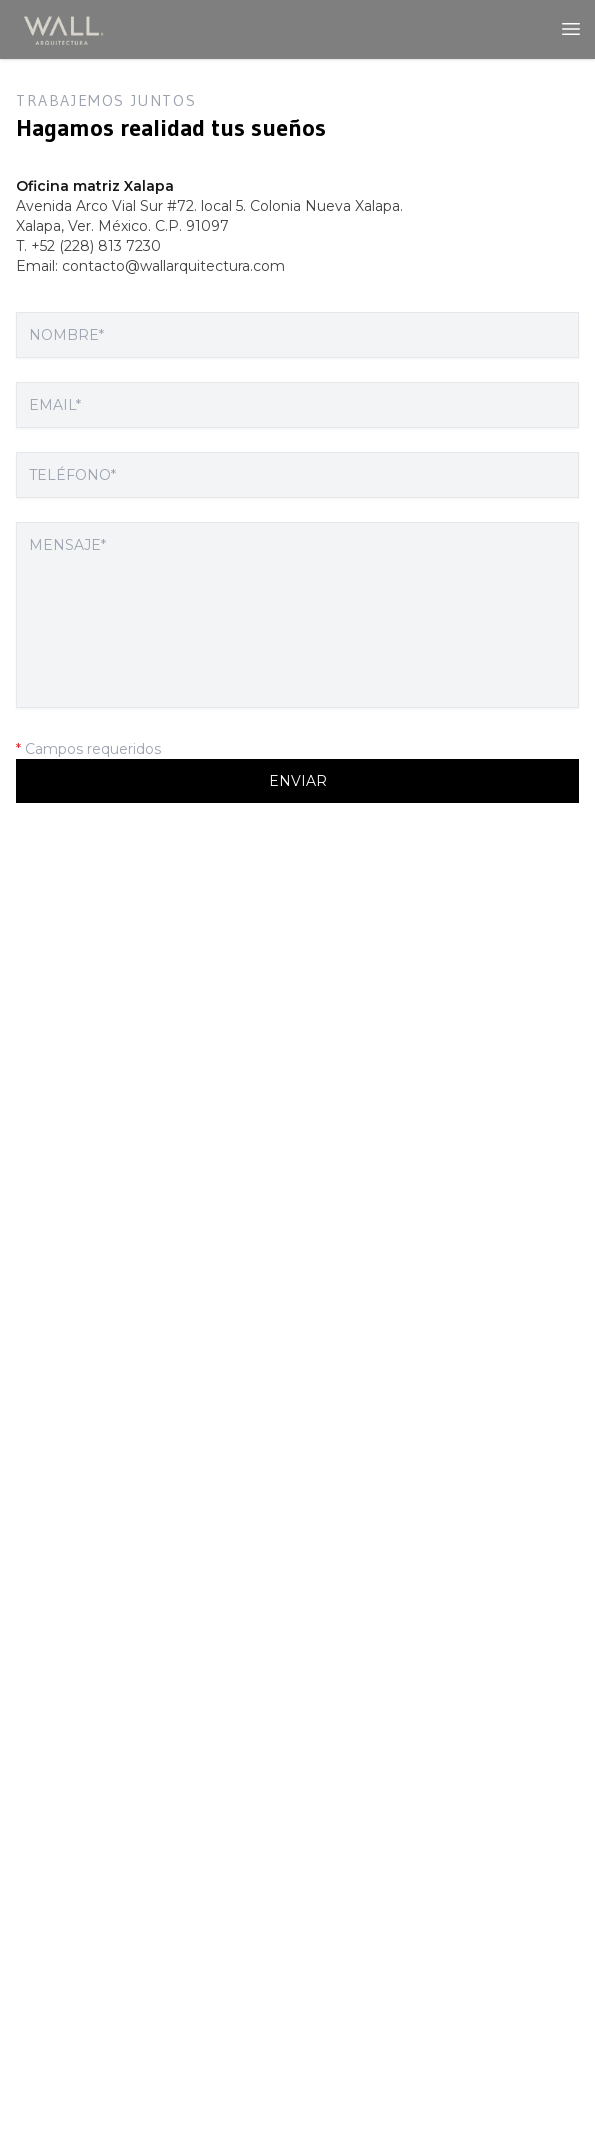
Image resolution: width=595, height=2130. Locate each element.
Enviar (298, 781)
